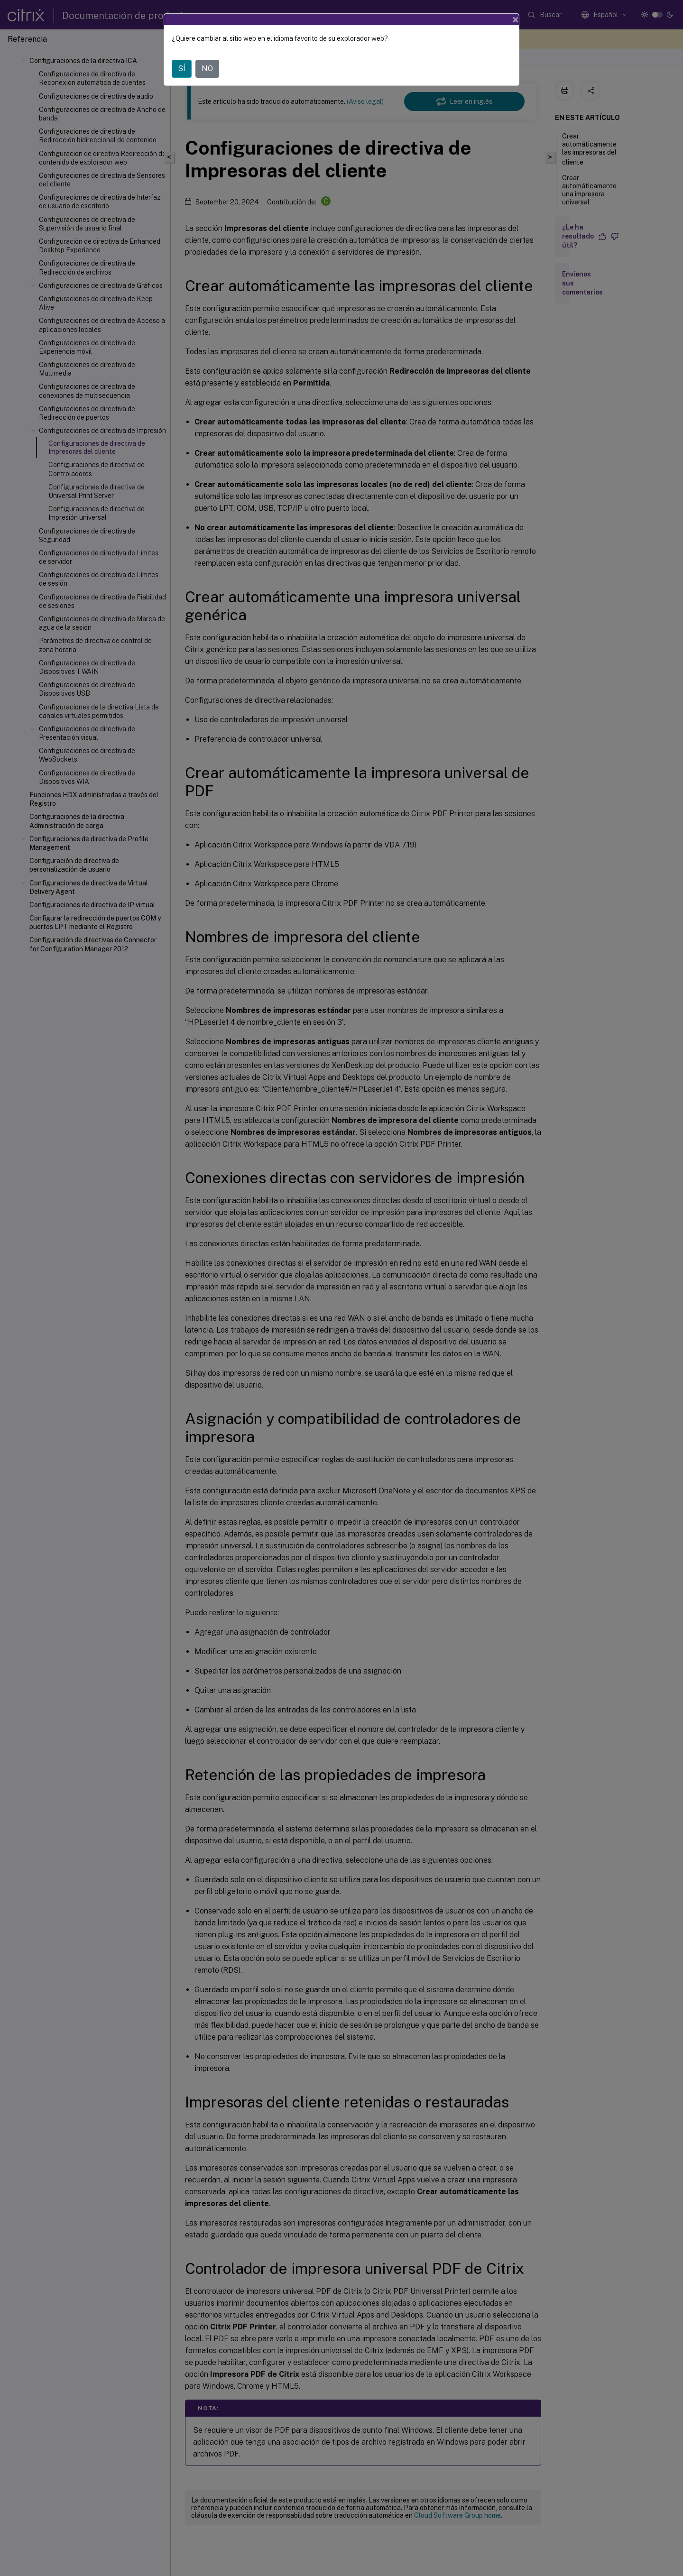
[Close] (515, 19)
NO (207, 68)
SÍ (181, 68)
